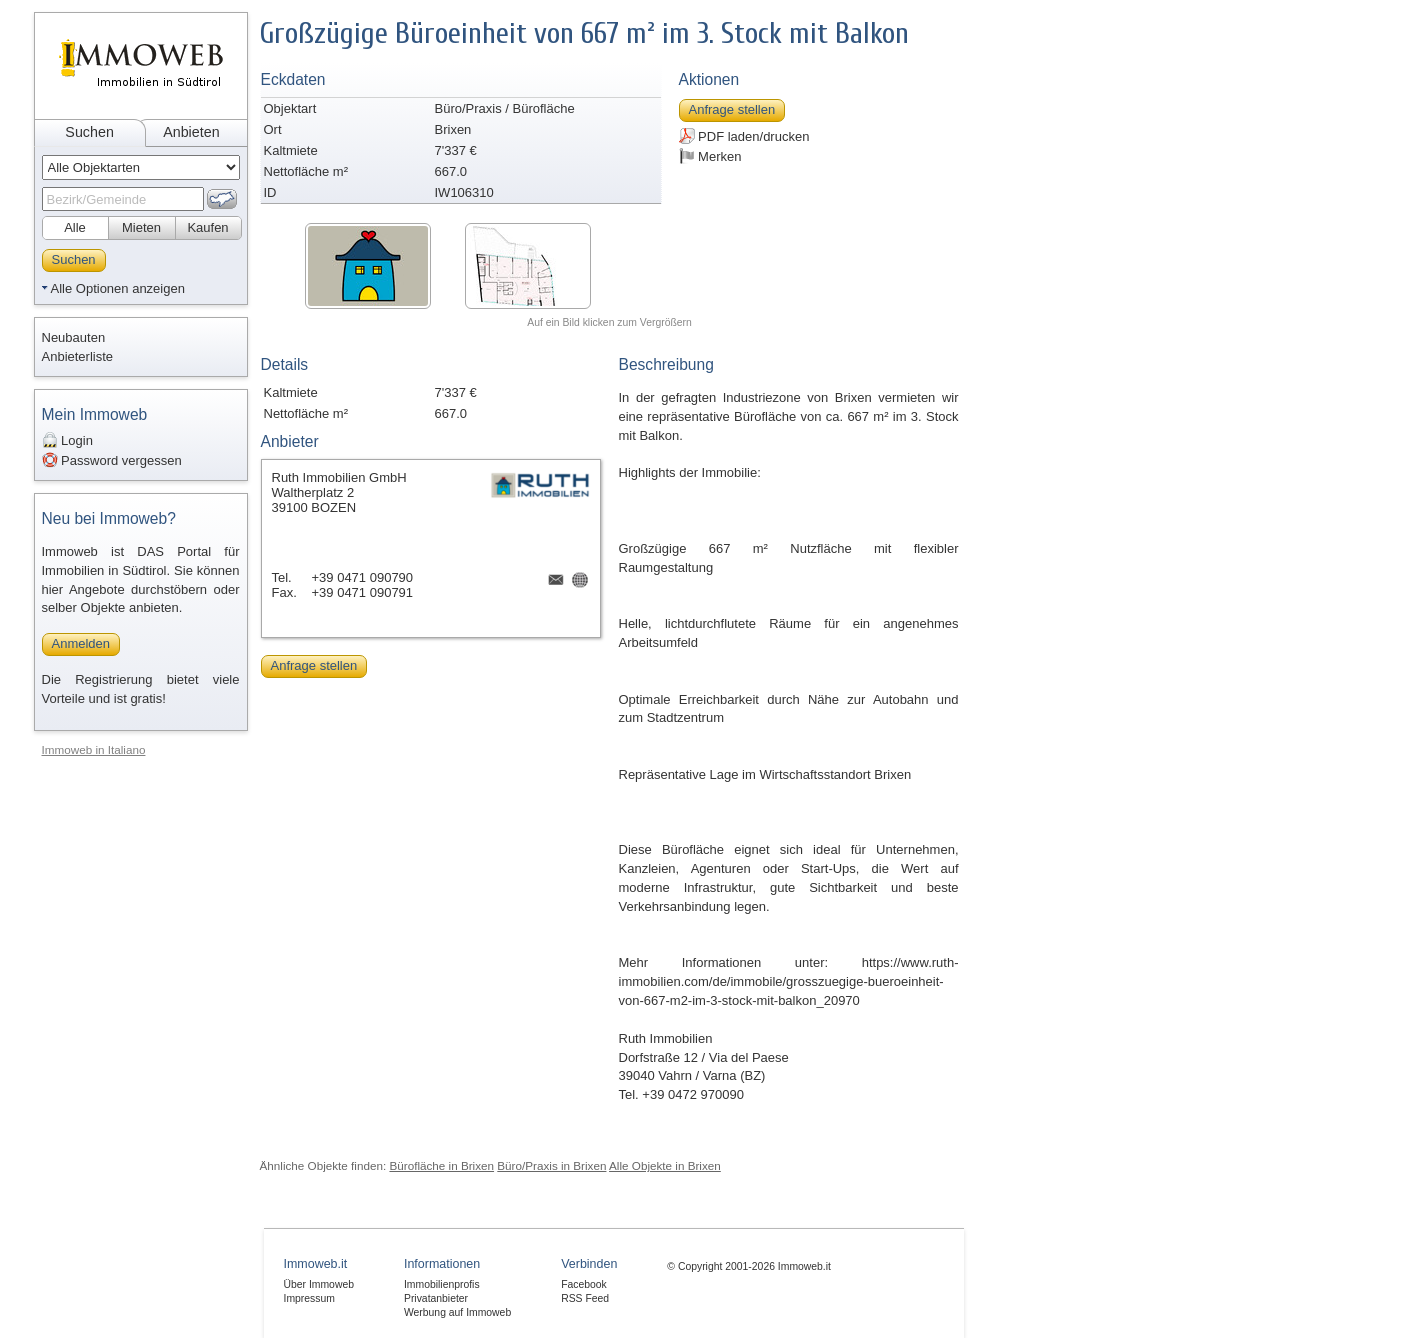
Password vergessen (112, 460)
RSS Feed (585, 1298)
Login (67, 440)
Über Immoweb (319, 1284)
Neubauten (74, 337)
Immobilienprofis (442, 1284)
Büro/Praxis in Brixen (551, 1165)
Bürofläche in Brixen (441, 1165)
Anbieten (191, 132)
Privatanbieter (436, 1298)
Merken (710, 156)
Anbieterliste (78, 356)
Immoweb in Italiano (94, 749)
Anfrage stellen (732, 109)
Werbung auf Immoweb (457, 1312)
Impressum (309, 1298)
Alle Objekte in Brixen (665, 1165)
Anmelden (81, 643)
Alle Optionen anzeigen (118, 288)
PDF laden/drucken (744, 136)
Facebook (584, 1284)
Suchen (89, 132)
